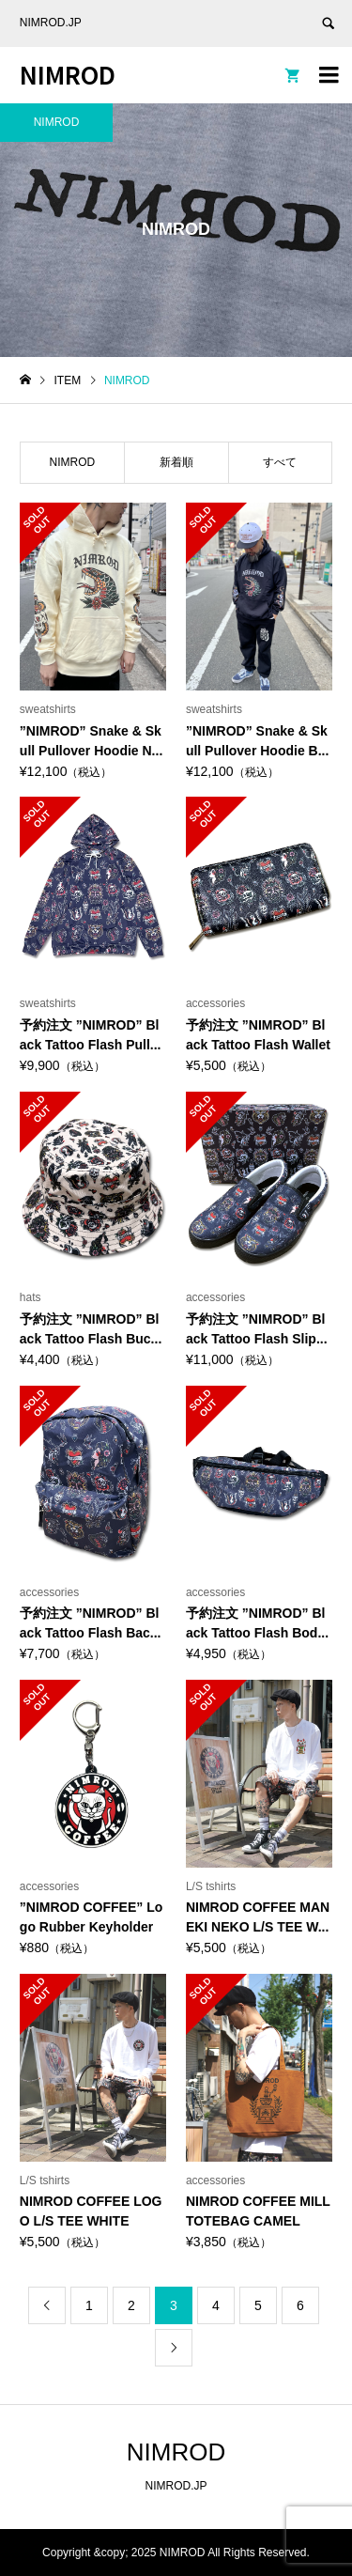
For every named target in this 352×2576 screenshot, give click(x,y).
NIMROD (67, 73)
